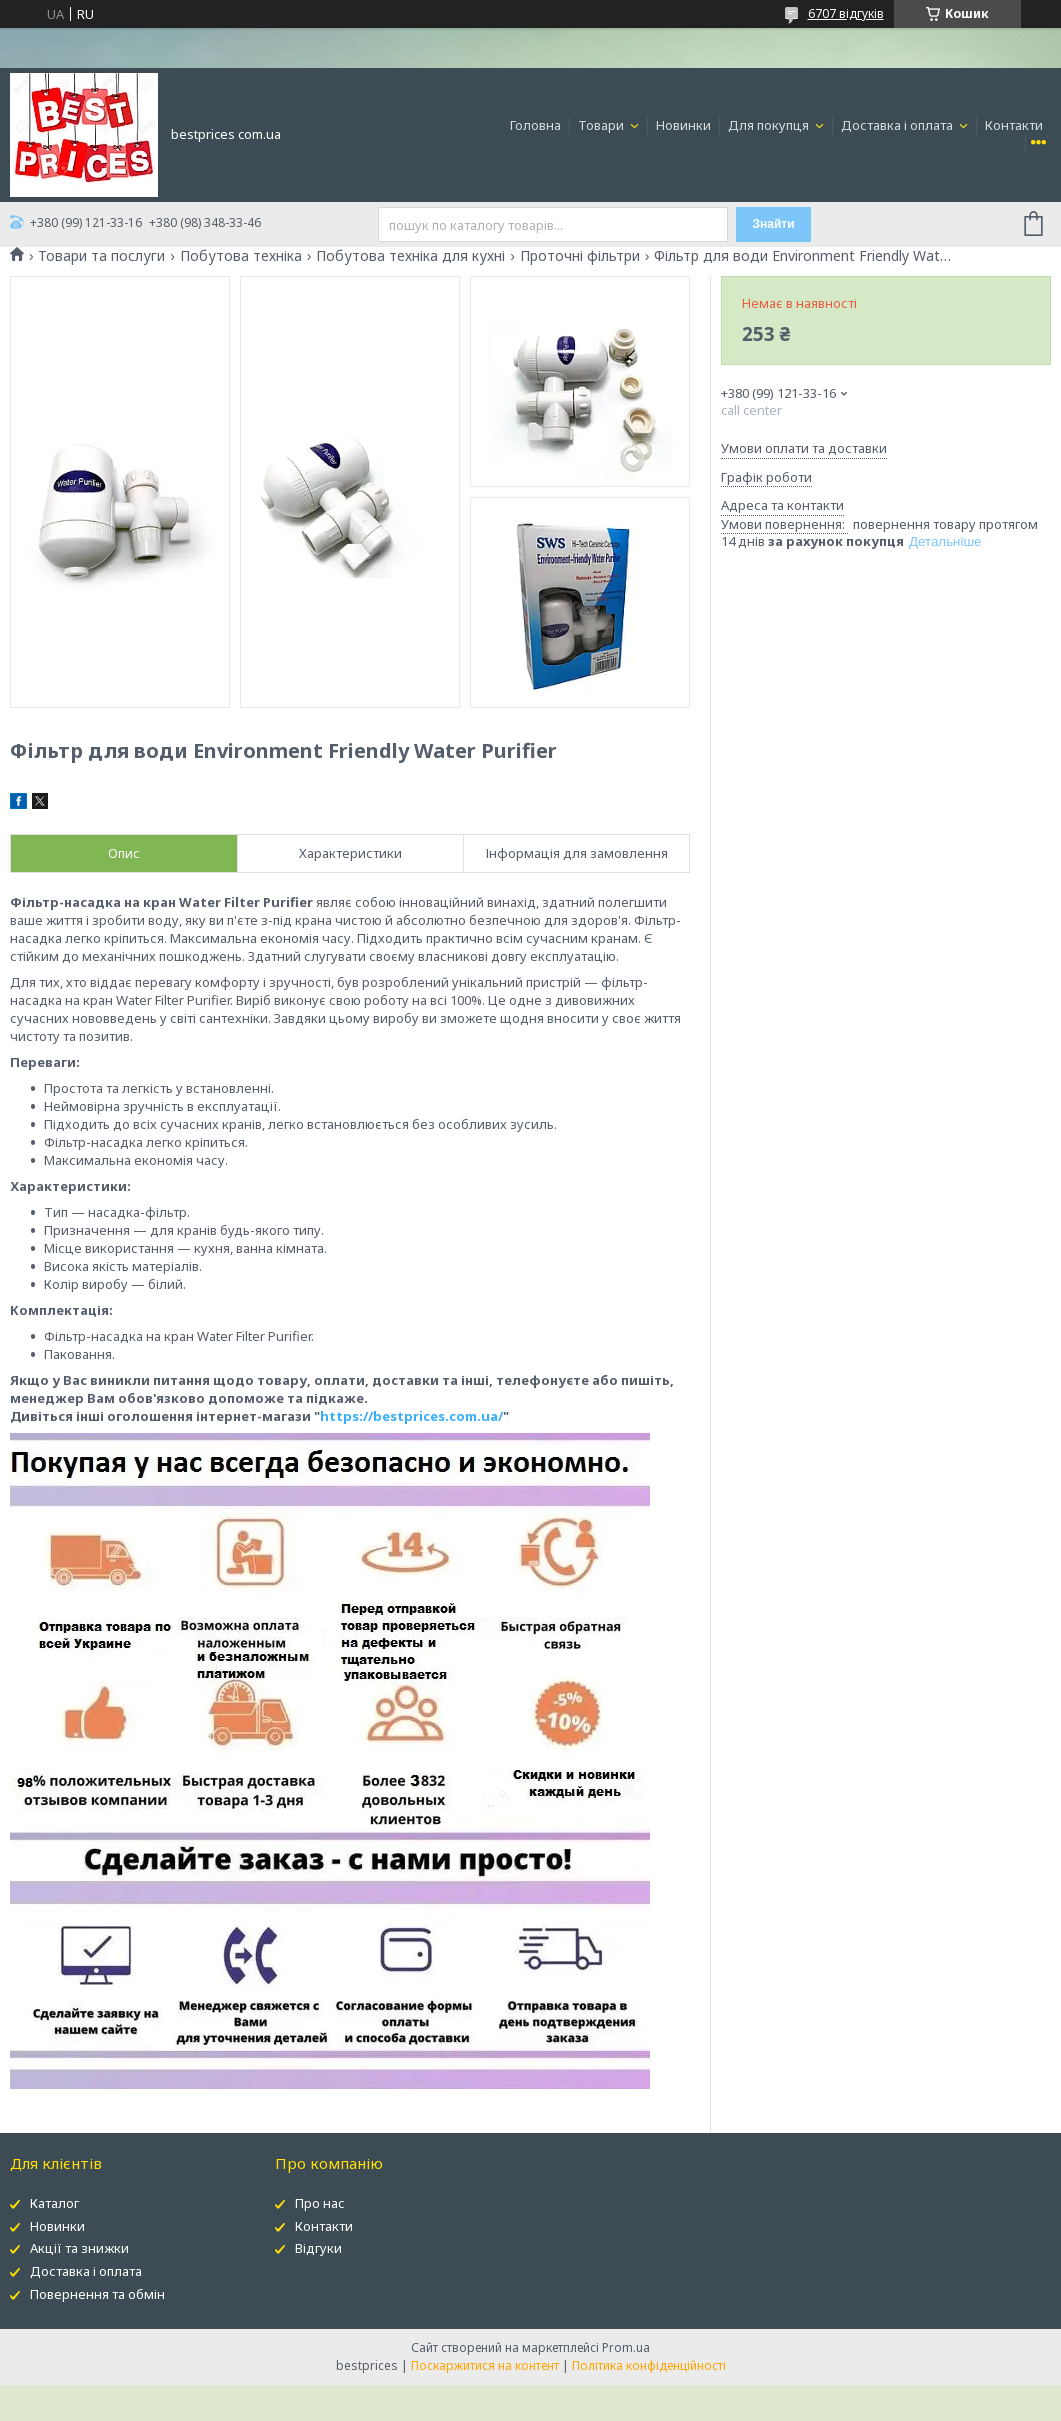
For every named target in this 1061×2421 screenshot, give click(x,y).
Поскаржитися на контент (485, 2365)
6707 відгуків (846, 13)
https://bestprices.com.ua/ (411, 1416)
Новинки (683, 125)
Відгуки (318, 2248)
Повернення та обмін (97, 2294)
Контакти (1014, 125)
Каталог (54, 2203)
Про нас (320, 2203)
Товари (602, 125)
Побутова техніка (241, 256)
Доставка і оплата (898, 125)
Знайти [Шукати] (774, 224)
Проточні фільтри (580, 256)
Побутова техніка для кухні (410, 256)
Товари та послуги (101, 256)
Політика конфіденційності (649, 2365)
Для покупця (770, 125)
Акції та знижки (79, 2248)
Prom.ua (626, 2347)
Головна (535, 125)
